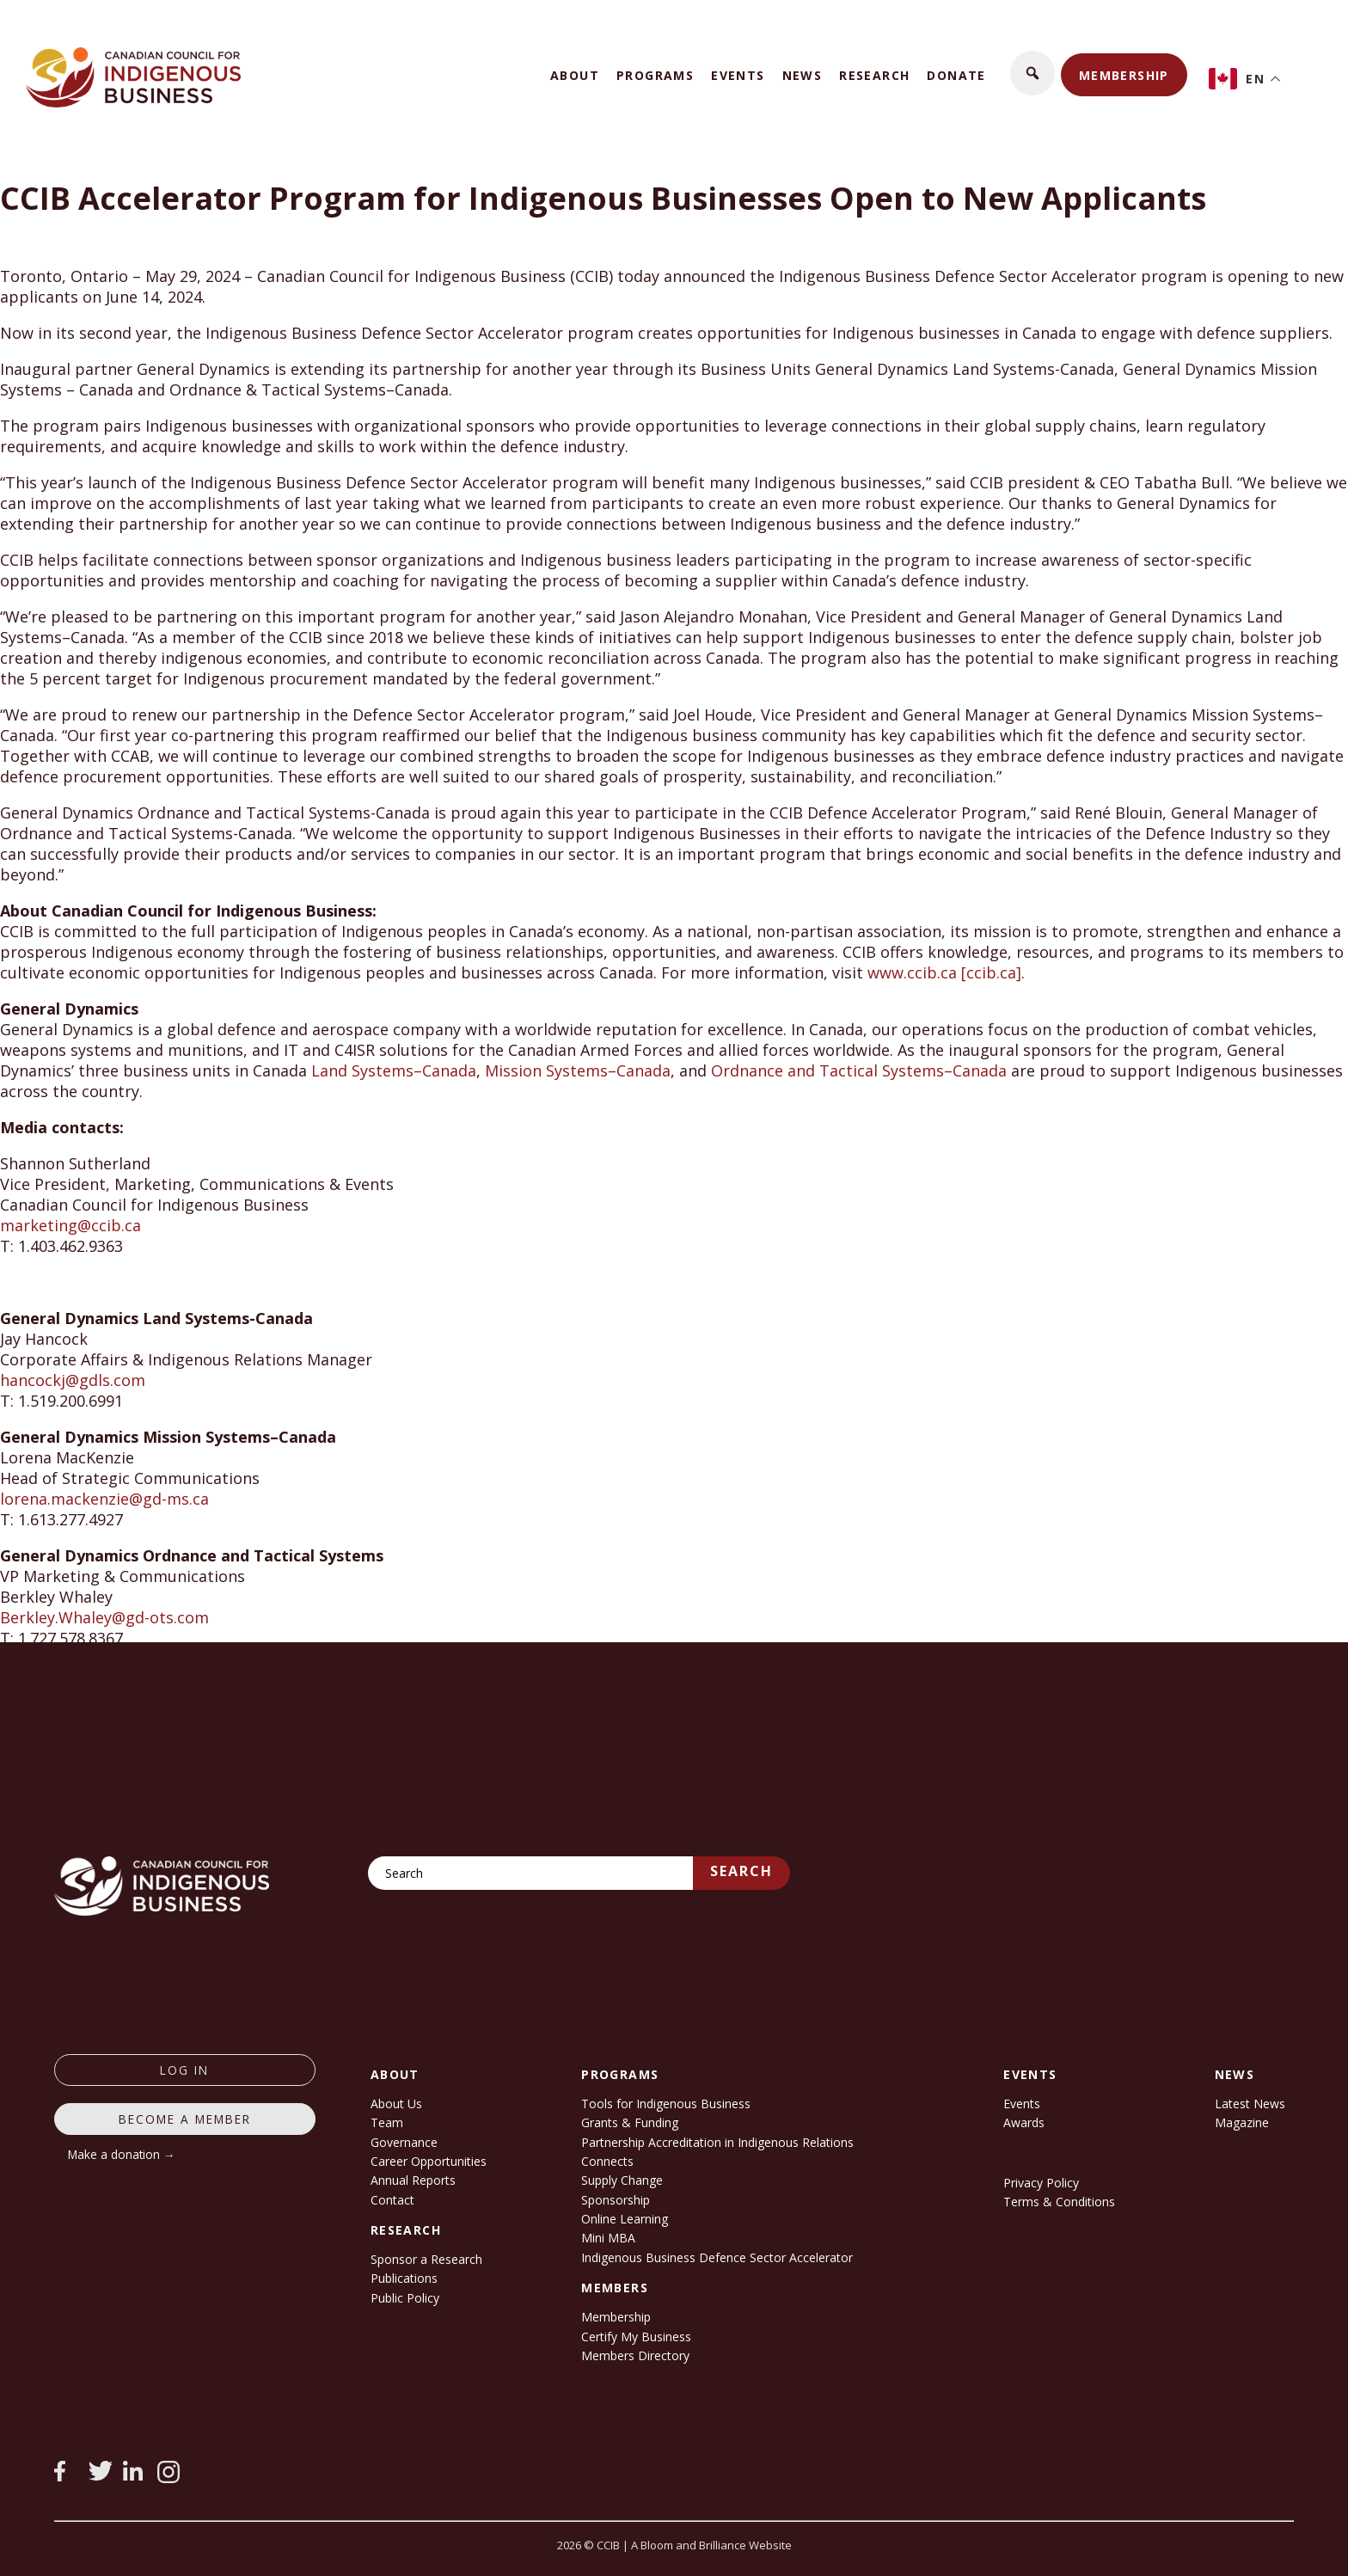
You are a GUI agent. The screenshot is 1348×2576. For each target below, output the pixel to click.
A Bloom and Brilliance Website (711, 2545)
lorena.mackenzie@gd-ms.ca (104, 1498)
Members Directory (635, 2355)
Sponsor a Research (426, 2259)
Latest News (1250, 2103)
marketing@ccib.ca (70, 1225)
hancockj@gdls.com (72, 1380)
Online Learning (624, 2219)
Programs (655, 75)
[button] (1032, 73)
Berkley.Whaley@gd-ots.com (104, 1617)
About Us (396, 2103)
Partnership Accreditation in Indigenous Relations (717, 2142)
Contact (392, 2200)
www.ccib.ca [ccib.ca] (944, 972)
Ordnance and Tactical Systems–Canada (859, 1070)
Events (737, 75)
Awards (1024, 2122)
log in (184, 2070)
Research (874, 75)
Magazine (1242, 2122)
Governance (404, 2142)
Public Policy (405, 2298)
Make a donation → (121, 2154)
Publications (404, 2278)
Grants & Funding (629, 2122)
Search (741, 1870)
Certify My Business (636, 2336)
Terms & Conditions (1059, 2201)
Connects (607, 2161)
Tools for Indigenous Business (666, 2103)
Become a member (185, 2119)
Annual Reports (413, 2180)
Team (387, 2122)
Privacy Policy (1041, 2182)
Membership (1124, 75)
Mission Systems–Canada (578, 1070)
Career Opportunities (429, 2161)
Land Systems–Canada (393, 1070)
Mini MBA (608, 2237)
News (802, 75)
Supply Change (622, 2180)
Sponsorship (615, 2200)
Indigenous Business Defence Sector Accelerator (717, 2257)
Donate (956, 75)
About (574, 75)
